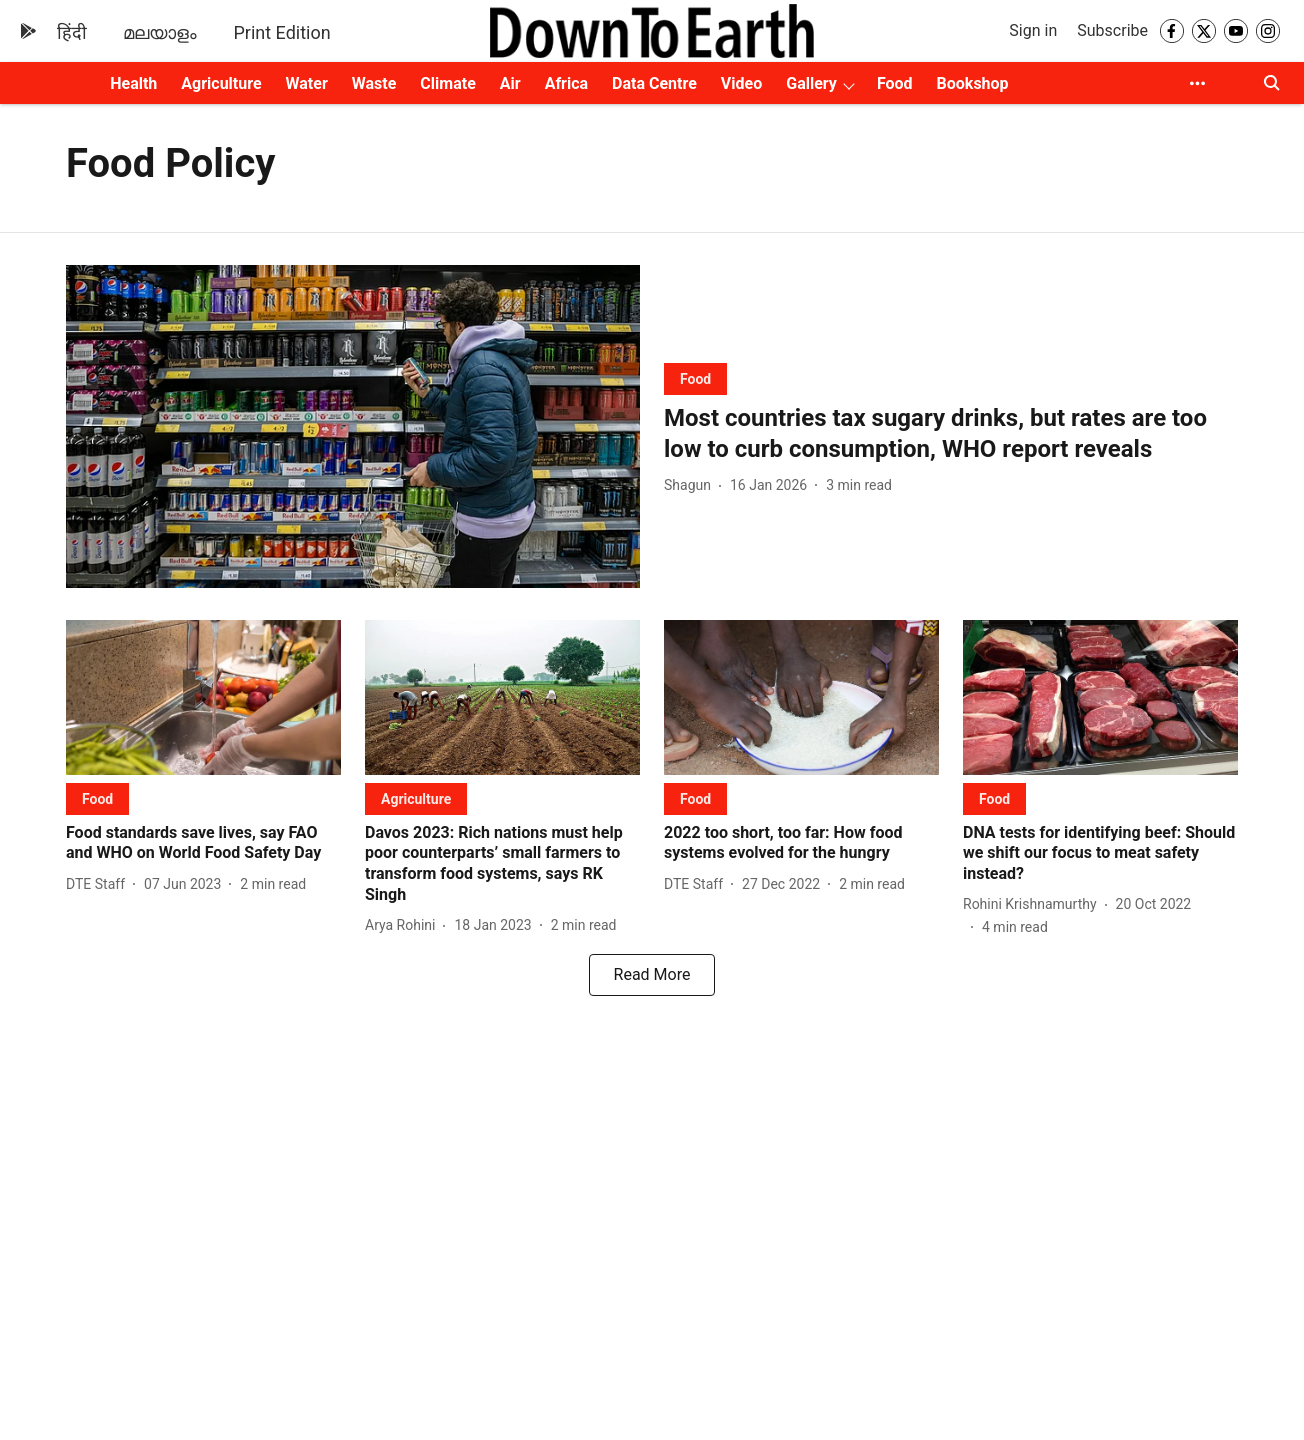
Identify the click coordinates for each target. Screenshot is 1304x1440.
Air (510, 83)
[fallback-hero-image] (353, 426)
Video (741, 83)
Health (133, 83)
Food (895, 83)
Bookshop (973, 83)
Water (307, 83)
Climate (447, 83)
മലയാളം (160, 32)
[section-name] (695, 378)
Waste (374, 83)
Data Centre (654, 83)
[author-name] (691, 485)
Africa (566, 83)
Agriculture (221, 83)
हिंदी (72, 32)
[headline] (951, 434)
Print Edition (281, 32)
